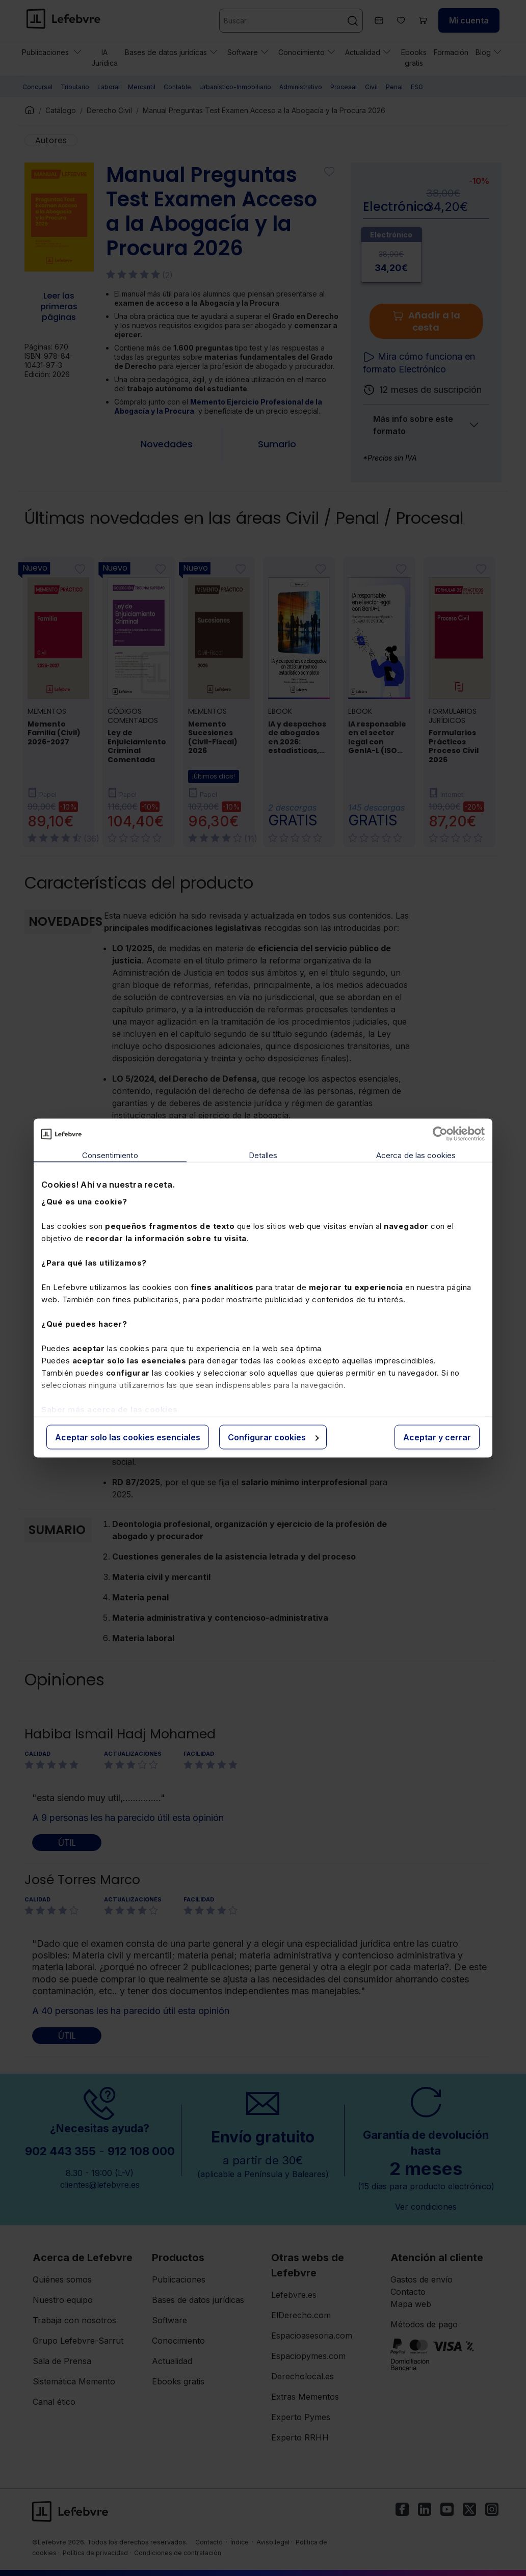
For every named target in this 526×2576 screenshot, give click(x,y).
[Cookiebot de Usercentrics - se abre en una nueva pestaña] (440, 1134)
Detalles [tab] (263, 1155)
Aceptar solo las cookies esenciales (127, 1437)
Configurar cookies (273, 1437)
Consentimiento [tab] (110, 1155)
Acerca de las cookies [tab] (416, 1155)
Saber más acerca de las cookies (109, 1409)
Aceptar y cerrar (437, 1437)
